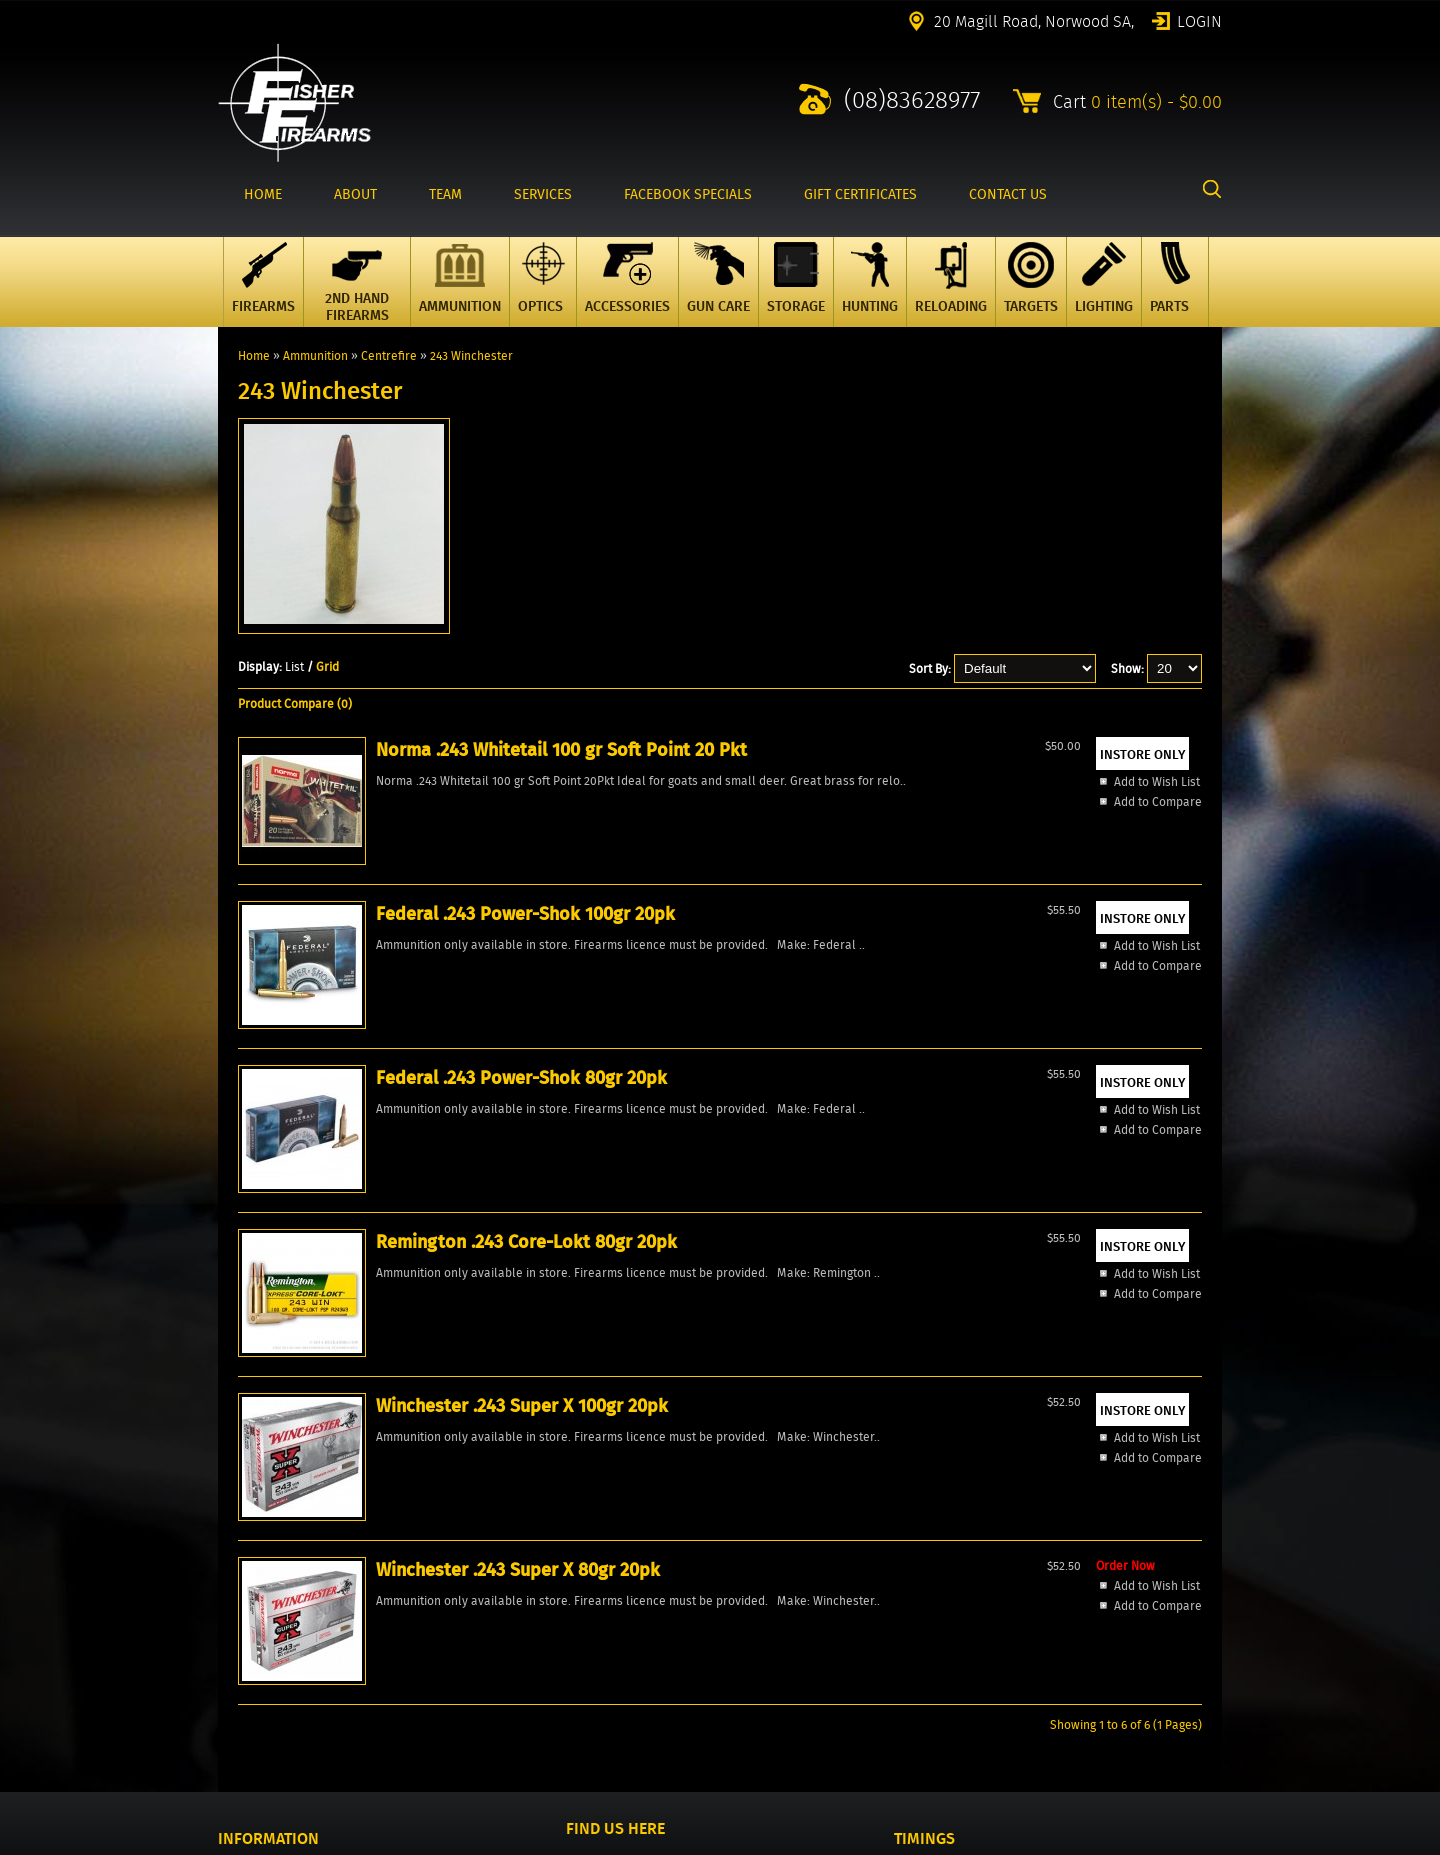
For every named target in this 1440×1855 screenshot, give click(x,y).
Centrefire (389, 355)
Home (254, 355)
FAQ (228, 1664)
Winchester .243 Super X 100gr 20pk (1109, 895)
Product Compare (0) (295, 703)
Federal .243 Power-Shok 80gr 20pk (725, 895)
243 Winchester (471, 355)
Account (240, 1613)
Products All (251, 1579)
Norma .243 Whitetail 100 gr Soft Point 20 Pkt (342, 908)
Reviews (240, 1647)
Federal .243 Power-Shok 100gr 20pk (532, 895)
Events (236, 1681)
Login (1199, 20)
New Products (256, 1545)
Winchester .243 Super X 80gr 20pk (333, 1227)
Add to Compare (320, 1042)
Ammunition (315, 355)
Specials (241, 1562)
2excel (1204, 1843)
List (294, 666)
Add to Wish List (319, 1022)
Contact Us (247, 1596)
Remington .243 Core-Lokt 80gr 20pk (921, 895)
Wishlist (239, 1630)
